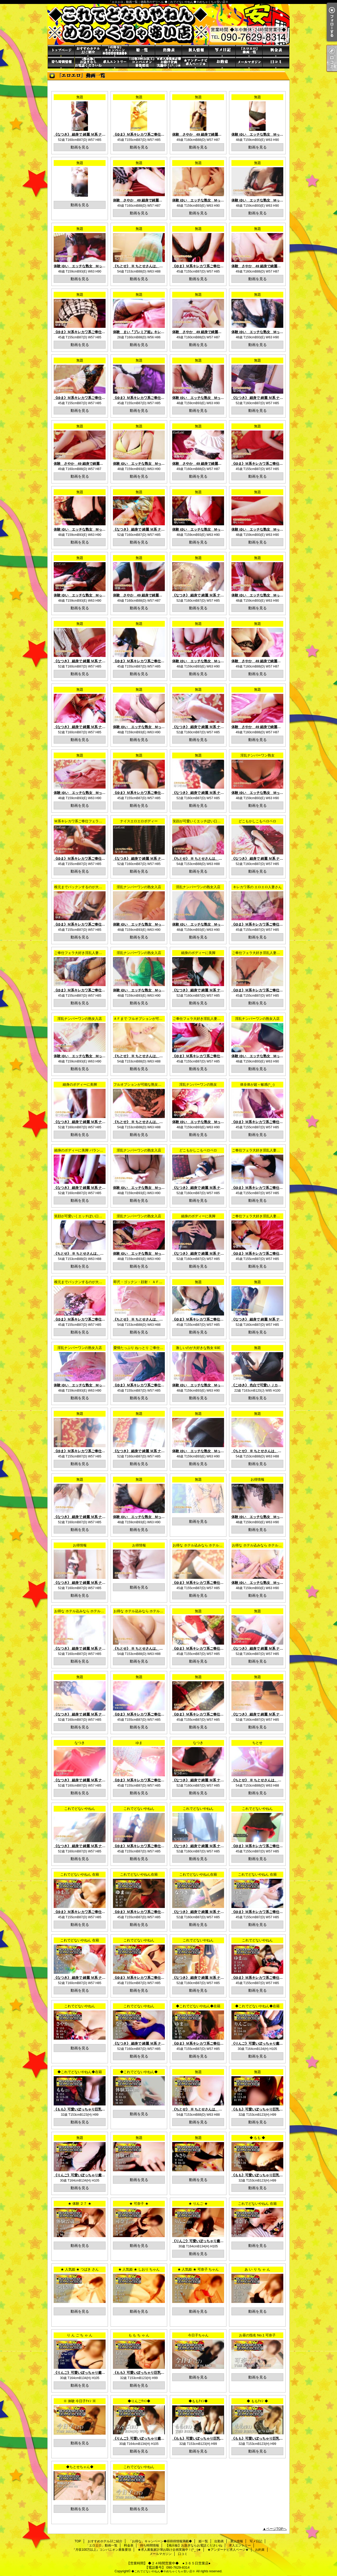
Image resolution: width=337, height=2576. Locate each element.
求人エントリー (114, 62)
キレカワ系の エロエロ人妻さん (257, 887)
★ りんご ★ (198, 2204)
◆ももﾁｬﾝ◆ (198, 2401)
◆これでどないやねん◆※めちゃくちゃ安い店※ (163, 2571)
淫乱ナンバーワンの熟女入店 (139, 887)
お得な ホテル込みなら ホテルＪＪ (199, 1545)
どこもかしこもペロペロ (257, 821)
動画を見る (80, 147)
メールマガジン (249, 62)
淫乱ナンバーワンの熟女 (198, 1084)
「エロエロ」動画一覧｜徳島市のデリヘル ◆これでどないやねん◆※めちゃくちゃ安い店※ (168, 24)
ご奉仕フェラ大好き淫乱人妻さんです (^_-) (87, 953)
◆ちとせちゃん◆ (79, 2467)
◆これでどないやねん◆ (139, 2072)
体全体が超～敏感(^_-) (257, 1084)
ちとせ (257, 1743)
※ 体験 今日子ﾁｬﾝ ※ (79, 2401)
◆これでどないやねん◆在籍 (198, 2006)
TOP (61, 51)
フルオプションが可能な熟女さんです (142, 1084)
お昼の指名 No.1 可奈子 (257, 2335)
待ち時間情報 (61, 62)
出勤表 (168, 51)
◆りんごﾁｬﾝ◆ (139, 2401)
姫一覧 (141, 51)
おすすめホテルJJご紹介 (88, 51)
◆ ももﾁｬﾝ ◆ (257, 2401)
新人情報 (195, 51)
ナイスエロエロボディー (139, 821)
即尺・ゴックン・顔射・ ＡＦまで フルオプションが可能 (157, 1282)
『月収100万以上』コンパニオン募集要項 (141, 62)
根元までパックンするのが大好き (80, 887)
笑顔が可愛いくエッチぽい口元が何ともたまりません (214, 821)
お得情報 (257, 1479)
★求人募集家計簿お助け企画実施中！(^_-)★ (168, 62)
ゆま (139, 1743)
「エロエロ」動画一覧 (249, 51)
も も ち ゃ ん (138, 2335)
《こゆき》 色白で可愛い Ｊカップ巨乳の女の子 (268, 1385)
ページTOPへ (276, 2529)
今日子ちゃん (198, 2335)
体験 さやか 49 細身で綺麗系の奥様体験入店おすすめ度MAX (221, 134)
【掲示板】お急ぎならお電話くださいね (88, 62)
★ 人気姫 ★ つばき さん (79, 2269)
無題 (79, 97)
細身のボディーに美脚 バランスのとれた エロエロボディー (99, 1150)
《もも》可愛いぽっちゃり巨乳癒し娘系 (84, 2109)
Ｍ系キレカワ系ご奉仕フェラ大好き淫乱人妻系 (90, 821)
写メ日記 (222, 51)
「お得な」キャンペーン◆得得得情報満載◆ (114, 51)
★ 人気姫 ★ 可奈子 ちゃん (198, 2269)
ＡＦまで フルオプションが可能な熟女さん (146, 1019)
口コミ (275, 62)
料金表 (275, 51)
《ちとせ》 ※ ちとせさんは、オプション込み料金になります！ (162, 266)
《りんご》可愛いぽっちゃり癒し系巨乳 (262, 2043)
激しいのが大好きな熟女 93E (198, 1348)
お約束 (222, 62)
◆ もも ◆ (257, 2138)
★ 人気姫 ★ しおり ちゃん (139, 2269)
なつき (80, 1743)
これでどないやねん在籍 (139, 1874)
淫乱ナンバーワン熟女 (257, 755)
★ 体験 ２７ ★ (79, 2204)
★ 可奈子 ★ (138, 2204)
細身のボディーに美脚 (198, 953)
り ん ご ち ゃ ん (79, 2335)
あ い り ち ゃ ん (257, 2269)
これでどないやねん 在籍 (79, 1874)
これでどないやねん (79, 1809)
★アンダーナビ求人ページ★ (195, 62)
